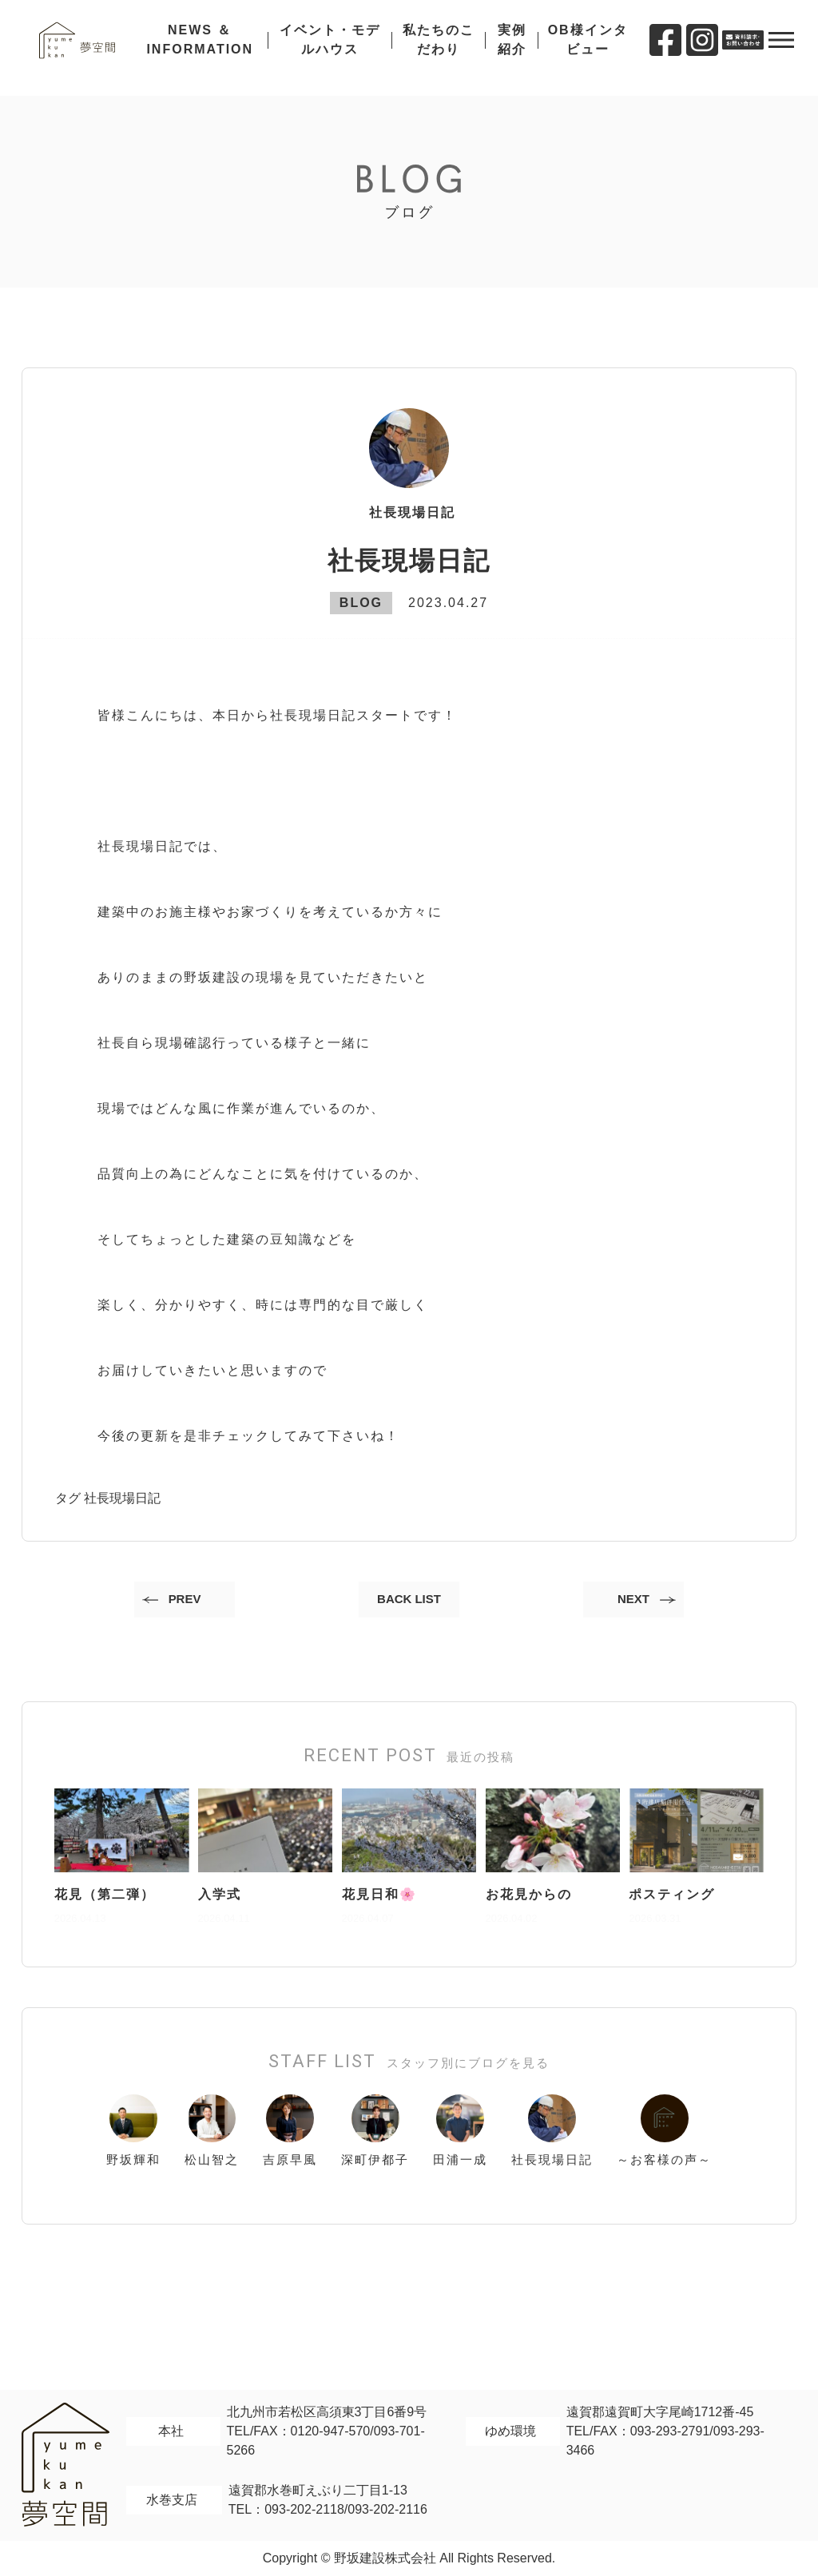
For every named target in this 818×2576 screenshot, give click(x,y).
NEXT (628, 1601)
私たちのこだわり (442, 47)
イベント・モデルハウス (336, 47)
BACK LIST (409, 1601)
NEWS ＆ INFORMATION (210, 47)
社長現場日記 (122, 1498)
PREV (190, 1601)
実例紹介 (513, 47)
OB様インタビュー (587, 47)
